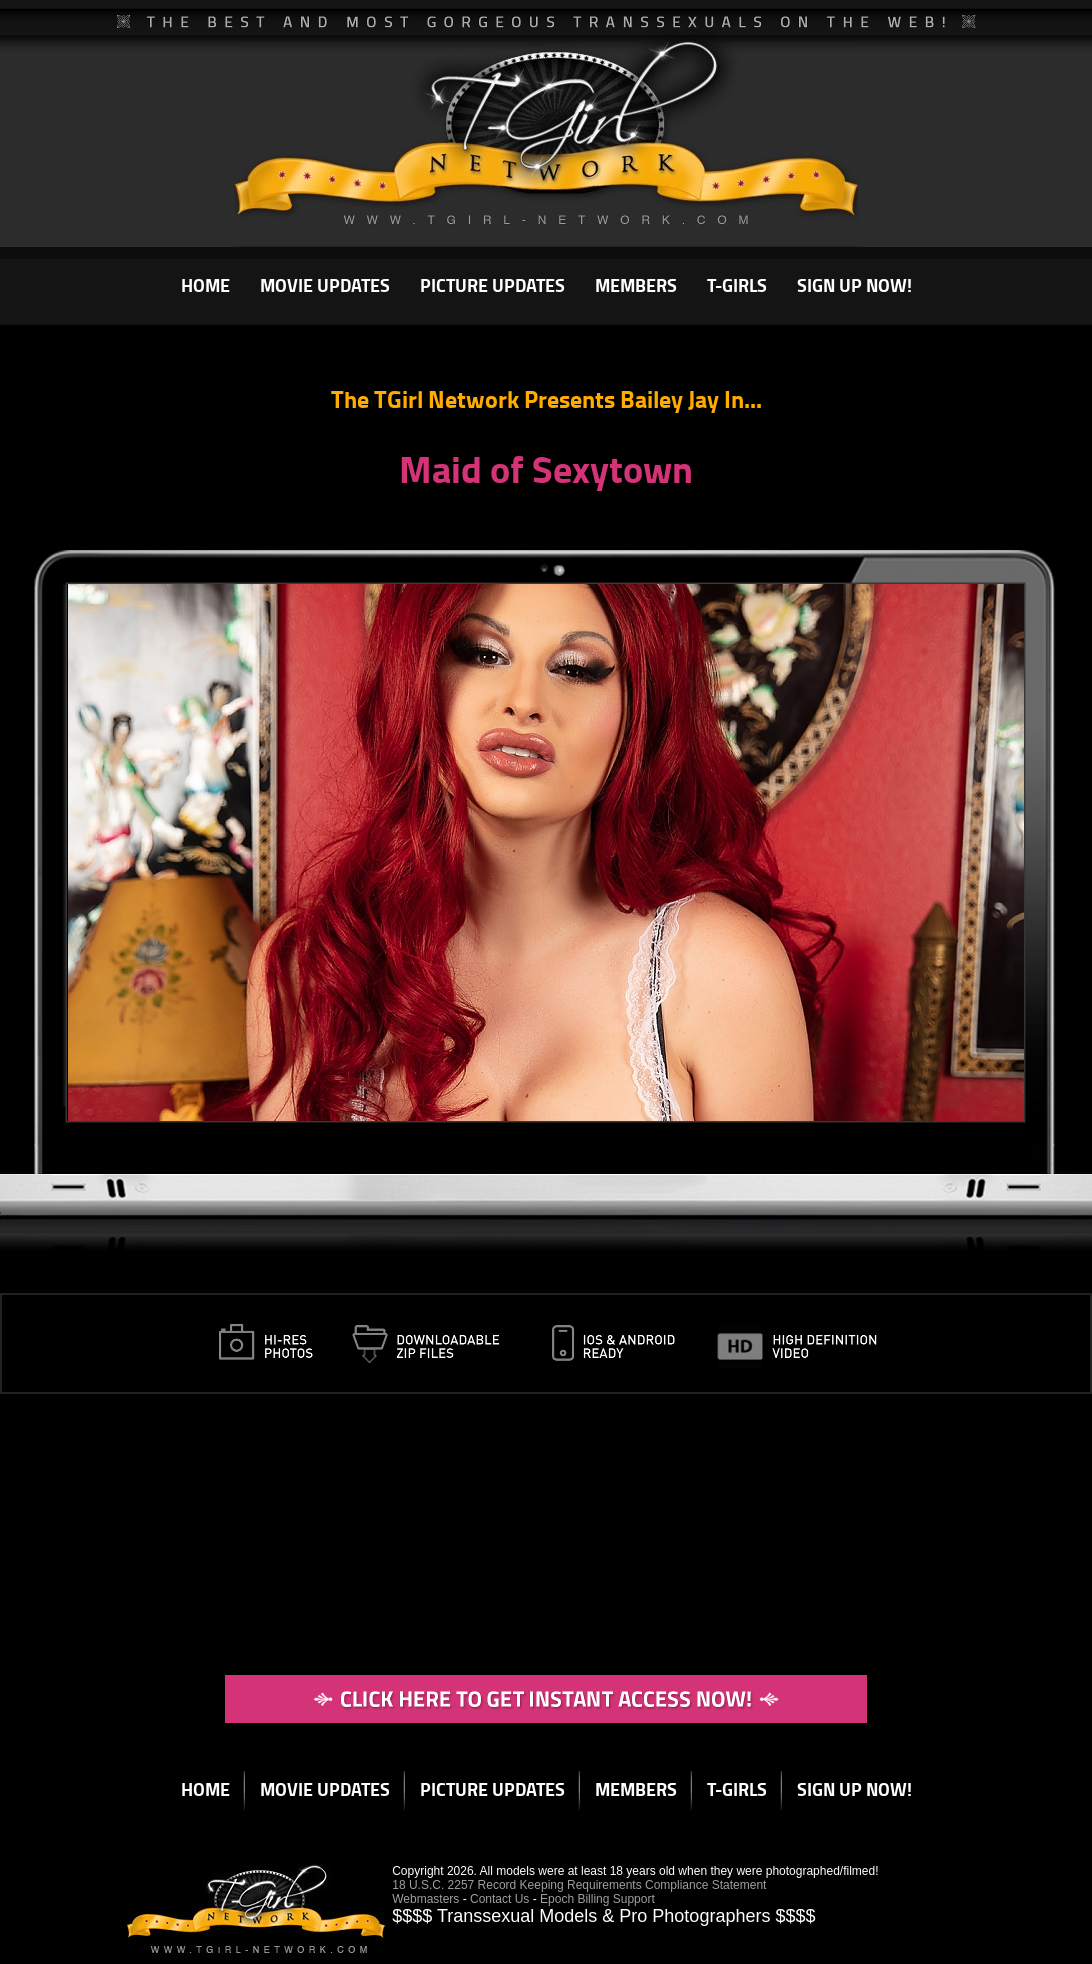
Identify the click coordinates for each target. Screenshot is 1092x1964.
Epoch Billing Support (597, 1899)
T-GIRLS (737, 285)
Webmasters (425, 1899)
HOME (205, 285)
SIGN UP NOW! (854, 285)
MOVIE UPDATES (325, 285)
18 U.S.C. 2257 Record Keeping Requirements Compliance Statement (579, 1885)
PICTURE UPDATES (492, 285)
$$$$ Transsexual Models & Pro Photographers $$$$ (603, 1916)
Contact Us (499, 1899)
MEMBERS (636, 285)
